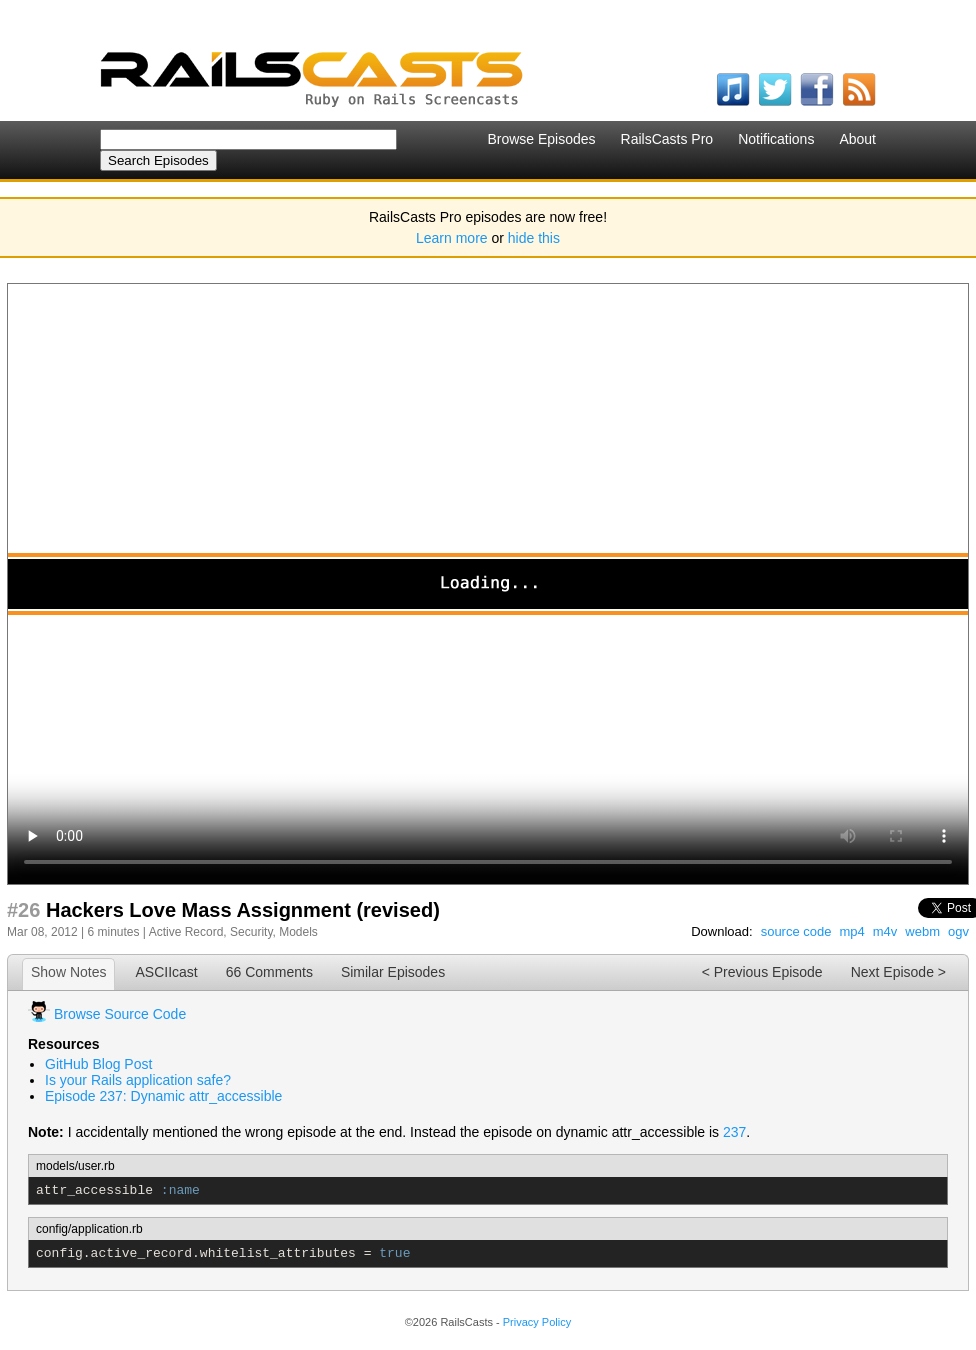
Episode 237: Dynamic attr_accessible (163, 1096)
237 (734, 1132)
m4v (885, 931)
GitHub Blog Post (98, 1064)
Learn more (452, 238)
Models (298, 932)
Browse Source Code (120, 1014)
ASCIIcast (166, 972)
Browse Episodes (541, 139)
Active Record (186, 932)
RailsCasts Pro (667, 139)
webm (922, 931)
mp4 (851, 931)
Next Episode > (898, 972)
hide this (534, 238)
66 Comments (269, 972)
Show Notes (68, 972)
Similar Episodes (393, 972)
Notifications (776, 139)
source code (796, 931)
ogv (958, 931)
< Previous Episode (762, 972)
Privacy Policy (537, 1322)
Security (251, 932)
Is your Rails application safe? (138, 1080)
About (857, 139)
